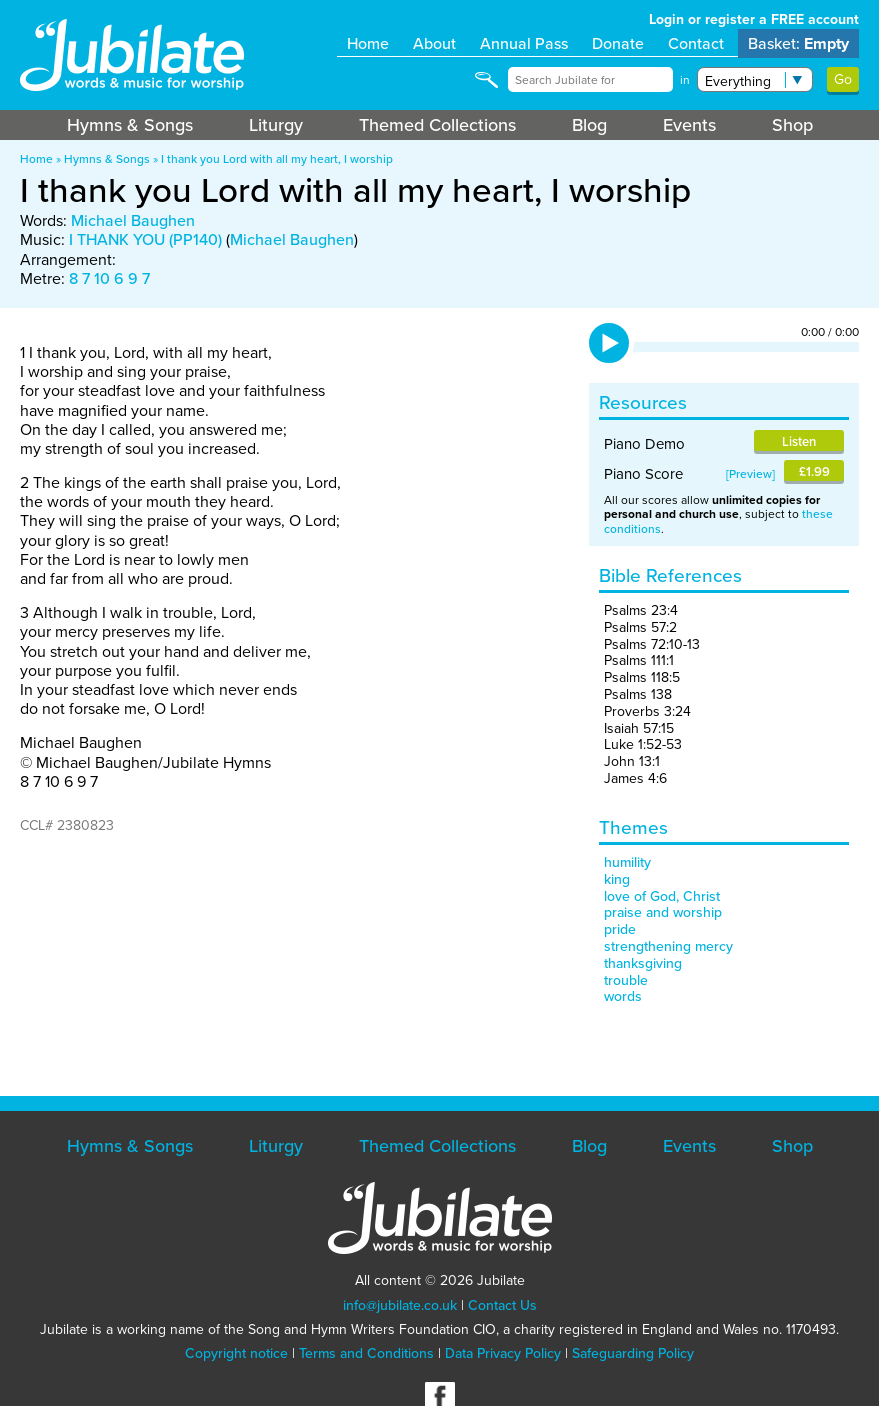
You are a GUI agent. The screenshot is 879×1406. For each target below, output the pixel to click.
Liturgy (276, 125)
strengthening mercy (668, 946)
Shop (792, 125)
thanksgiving (643, 963)
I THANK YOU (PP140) (145, 239)
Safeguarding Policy (633, 1353)
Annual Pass (524, 43)
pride (620, 929)
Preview (750, 474)
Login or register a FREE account (754, 19)
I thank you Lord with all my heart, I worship (277, 159)
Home (368, 43)
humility (627, 862)
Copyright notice (236, 1353)
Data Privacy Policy (503, 1353)
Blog (589, 125)
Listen (799, 441)
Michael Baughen (133, 220)
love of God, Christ (662, 896)
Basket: (798, 43)
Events (689, 125)
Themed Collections (437, 125)
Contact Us (502, 1305)
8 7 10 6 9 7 (109, 278)
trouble (626, 980)
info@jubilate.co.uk (400, 1305)
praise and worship (663, 912)
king (617, 879)
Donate (618, 43)
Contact (696, 43)
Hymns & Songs (130, 125)
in (685, 80)
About (434, 43)
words (623, 996)
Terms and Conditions (366, 1353)
